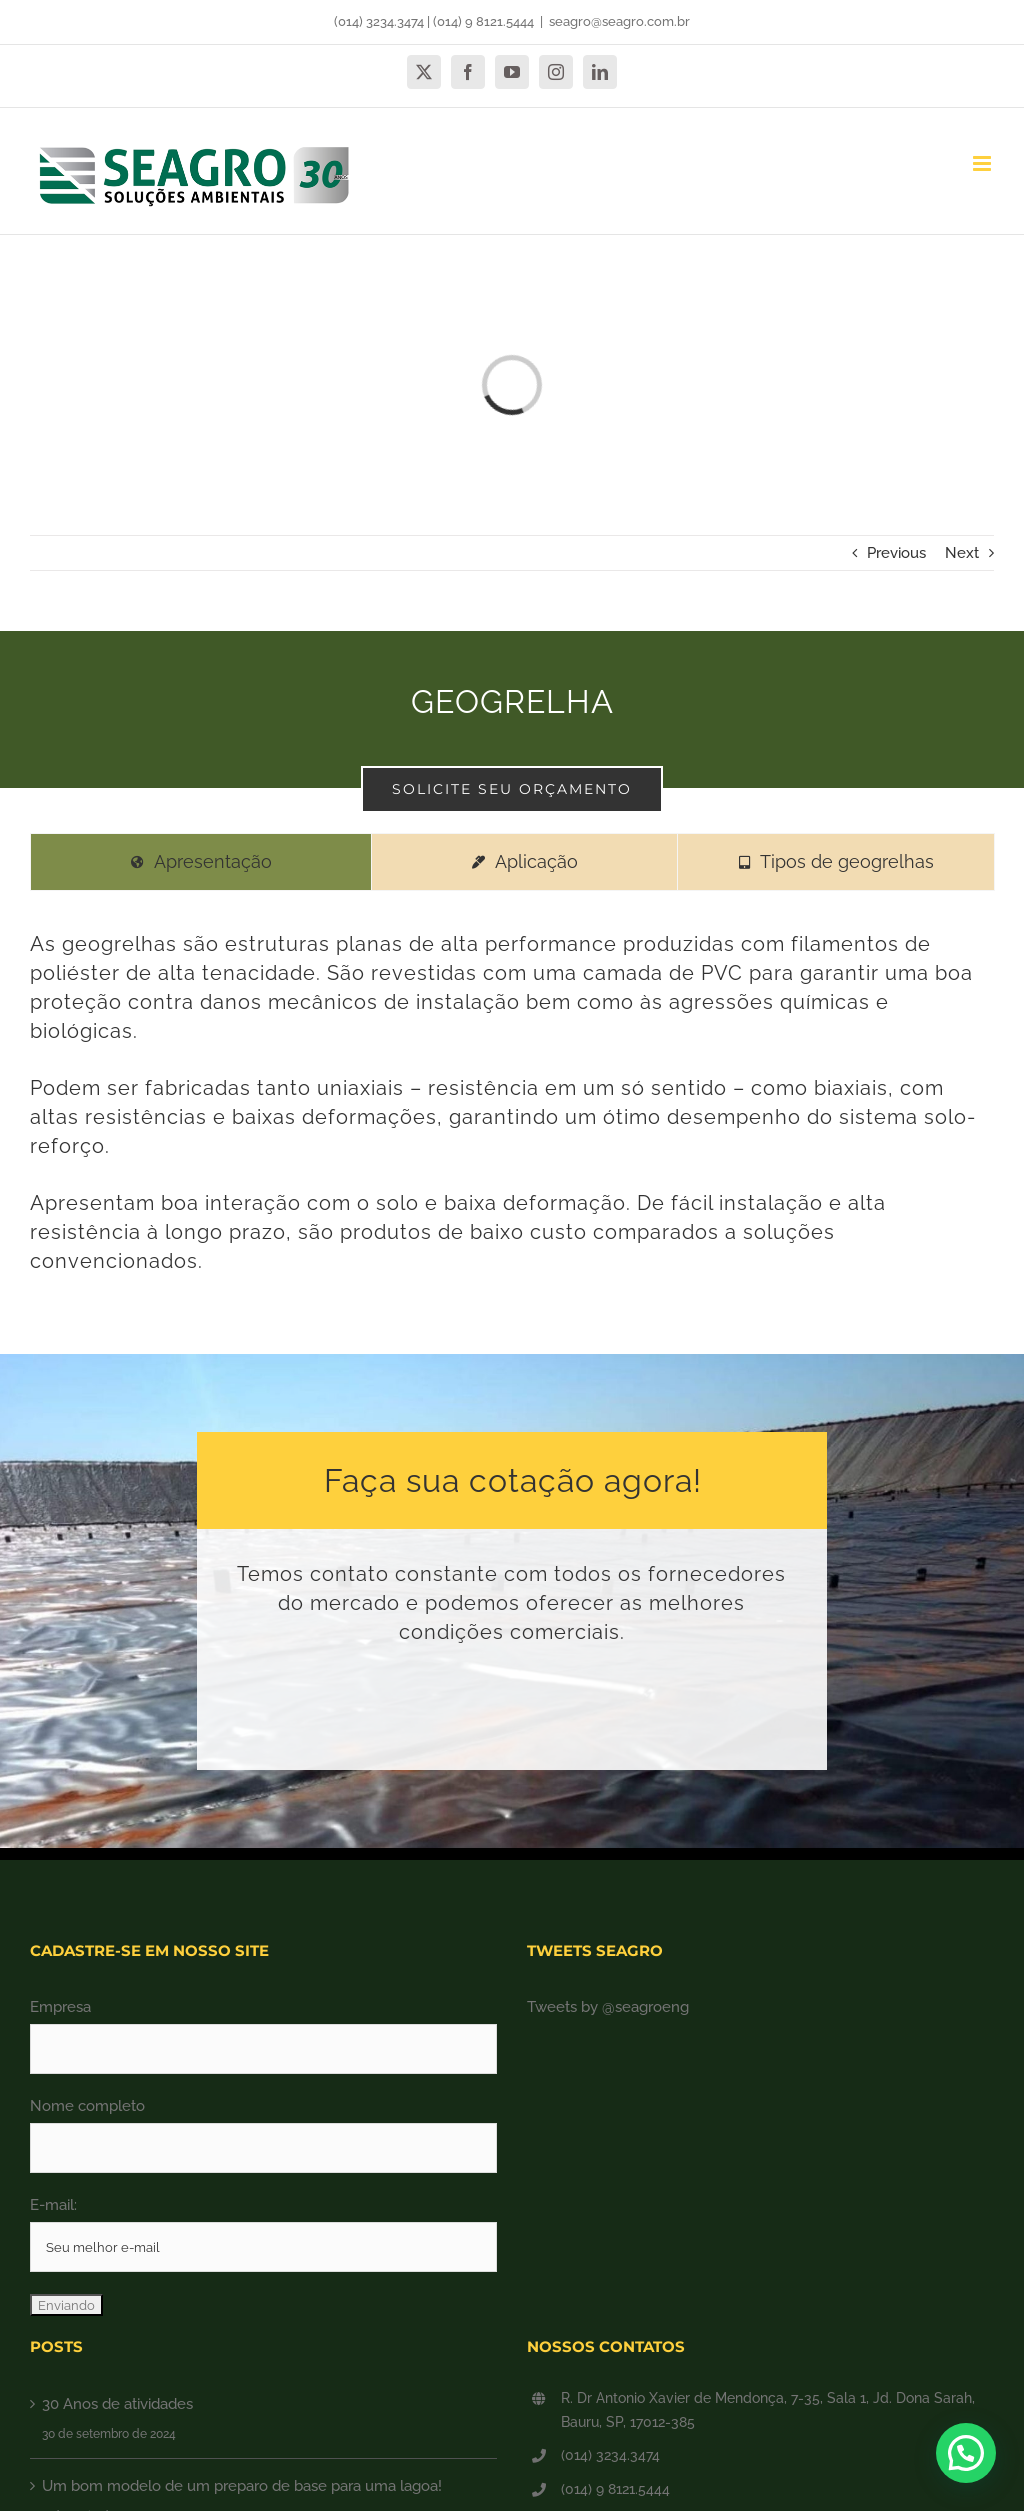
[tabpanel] (512, 1117)
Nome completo (87, 2106)
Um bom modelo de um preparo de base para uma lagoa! (242, 2486)
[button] (966, 2453)
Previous (896, 553)
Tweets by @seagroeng (608, 2007)
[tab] (201, 861)
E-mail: (53, 2205)
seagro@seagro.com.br (619, 21)
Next (962, 553)
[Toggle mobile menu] (983, 163)
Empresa (60, 2007)
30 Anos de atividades (117, 2404)
